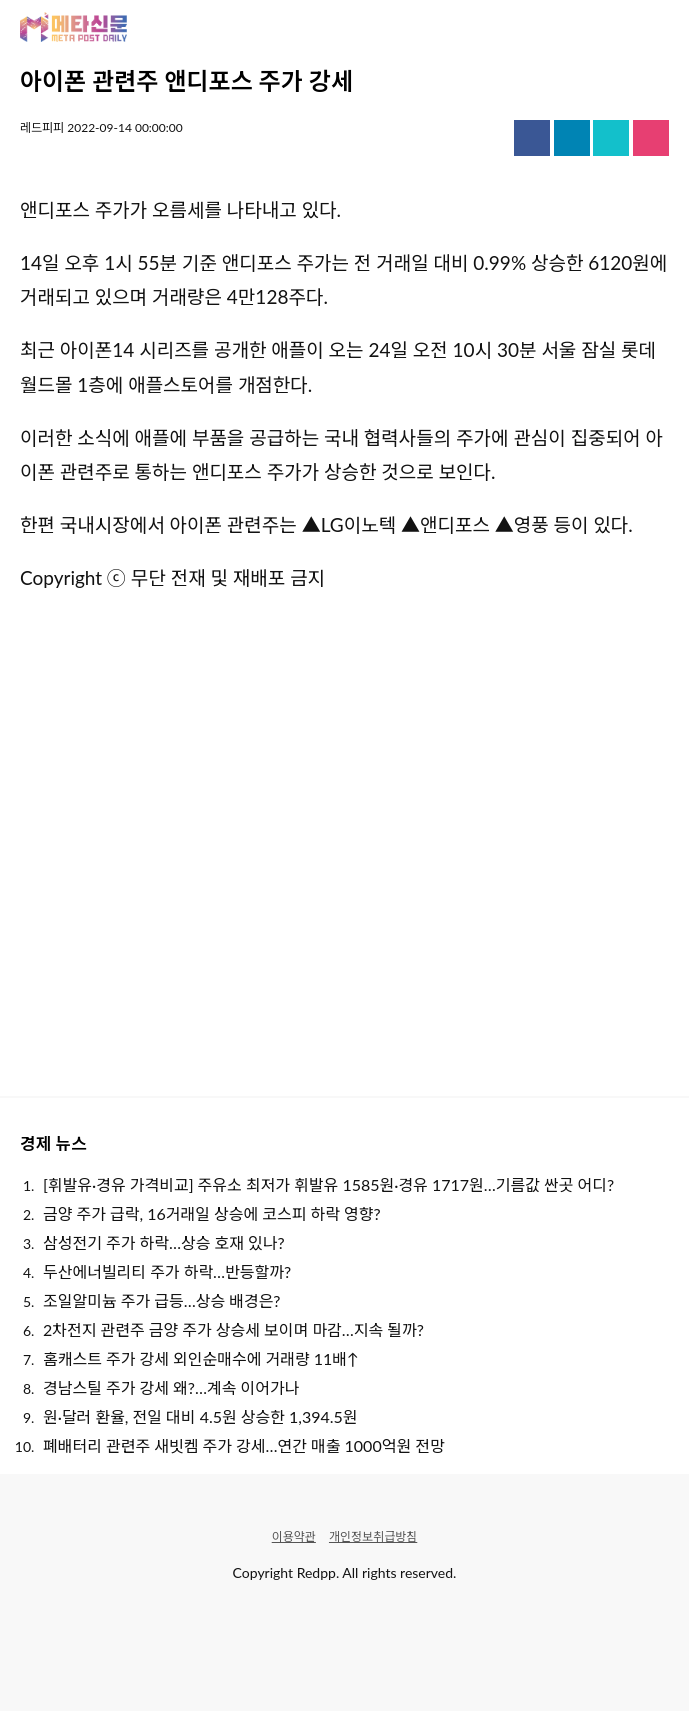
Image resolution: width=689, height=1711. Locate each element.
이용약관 (294, 1536)
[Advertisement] (344, 841)
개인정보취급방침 (373, 1536)
